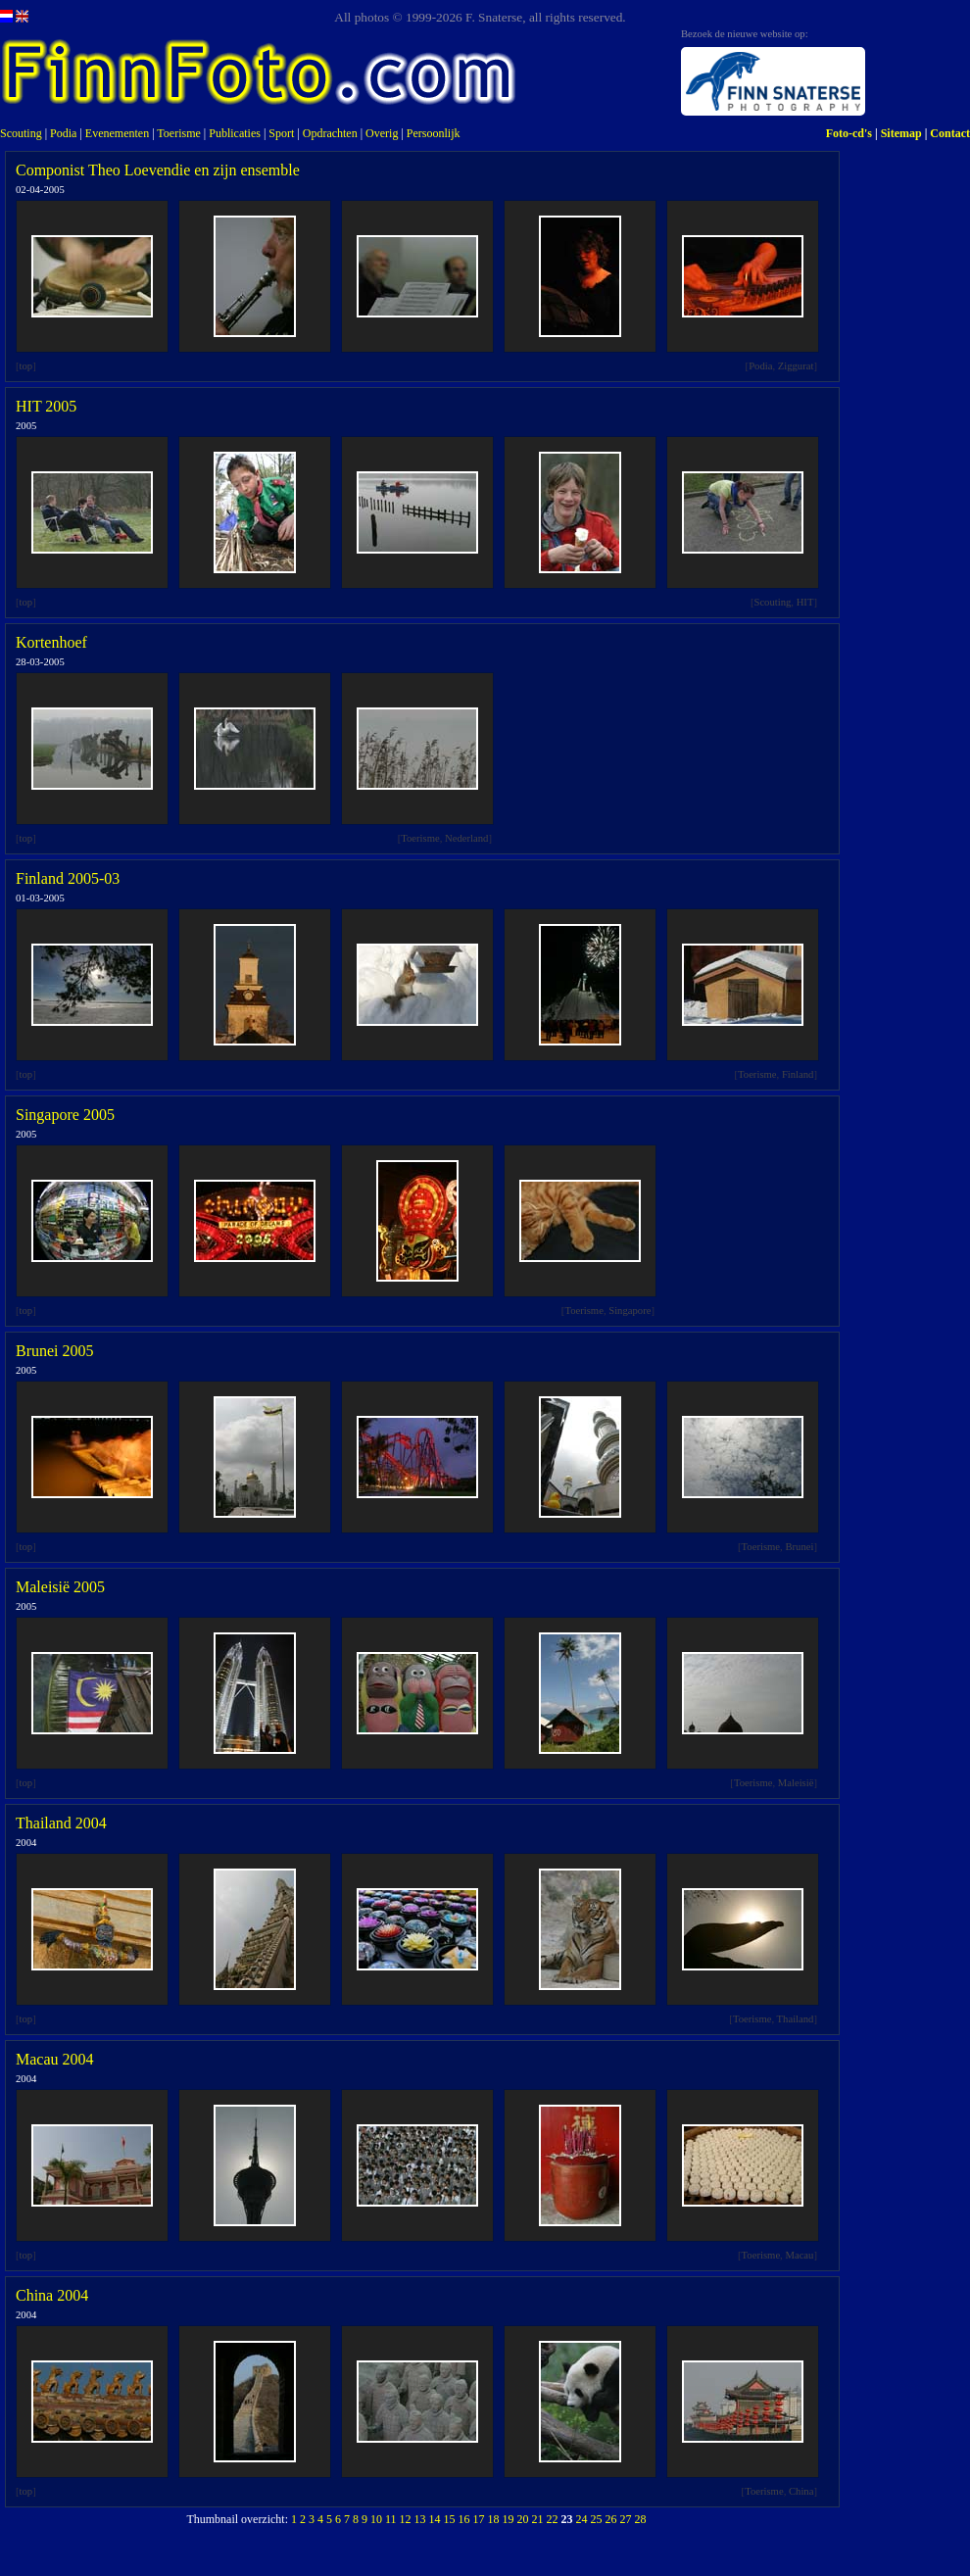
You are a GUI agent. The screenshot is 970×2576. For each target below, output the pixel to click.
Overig (381, 133)
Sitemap (901, 133)
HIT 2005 (46, 406)
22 (552, 2519)
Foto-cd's (849, 133)
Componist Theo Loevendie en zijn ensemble (158, 170)
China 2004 (52, 2295)
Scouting (21, 133)
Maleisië (796, 1782)
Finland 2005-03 (68, 878)
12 (406, 2519)
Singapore (629, 1310)
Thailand (795, 2019)
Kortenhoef (51, 642)
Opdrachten (330, 133)
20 (523, 2519)
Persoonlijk (434, 133)
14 (435, 2519)
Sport (281, 133)
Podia (63, 133)
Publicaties (235, 133)
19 (508, 2519)
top (26, 366)
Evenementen (117, 133)
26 (611, 2519)
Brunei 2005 (55, 1350)
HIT (805, 602)
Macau (799, 2255)
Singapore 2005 (65, 1114)
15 (450, 2519)
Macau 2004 (55, 2059)
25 (597, 2519)
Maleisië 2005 (60, 1587)
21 (538, 2519)
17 (479, 2519)
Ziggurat (796, 366)
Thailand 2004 (61, 1823)
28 (641, 2519)
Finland (798, 1074)
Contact (950, 133)
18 (494, 2519)
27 (626, 2519)
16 (464, 2519)
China (801, 2491)
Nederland (466, 838)
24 (582, 2519)
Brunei (799, 1546)
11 (391, 2519)
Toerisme (178, 133)
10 (376, 2519)
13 (420, 2519)
